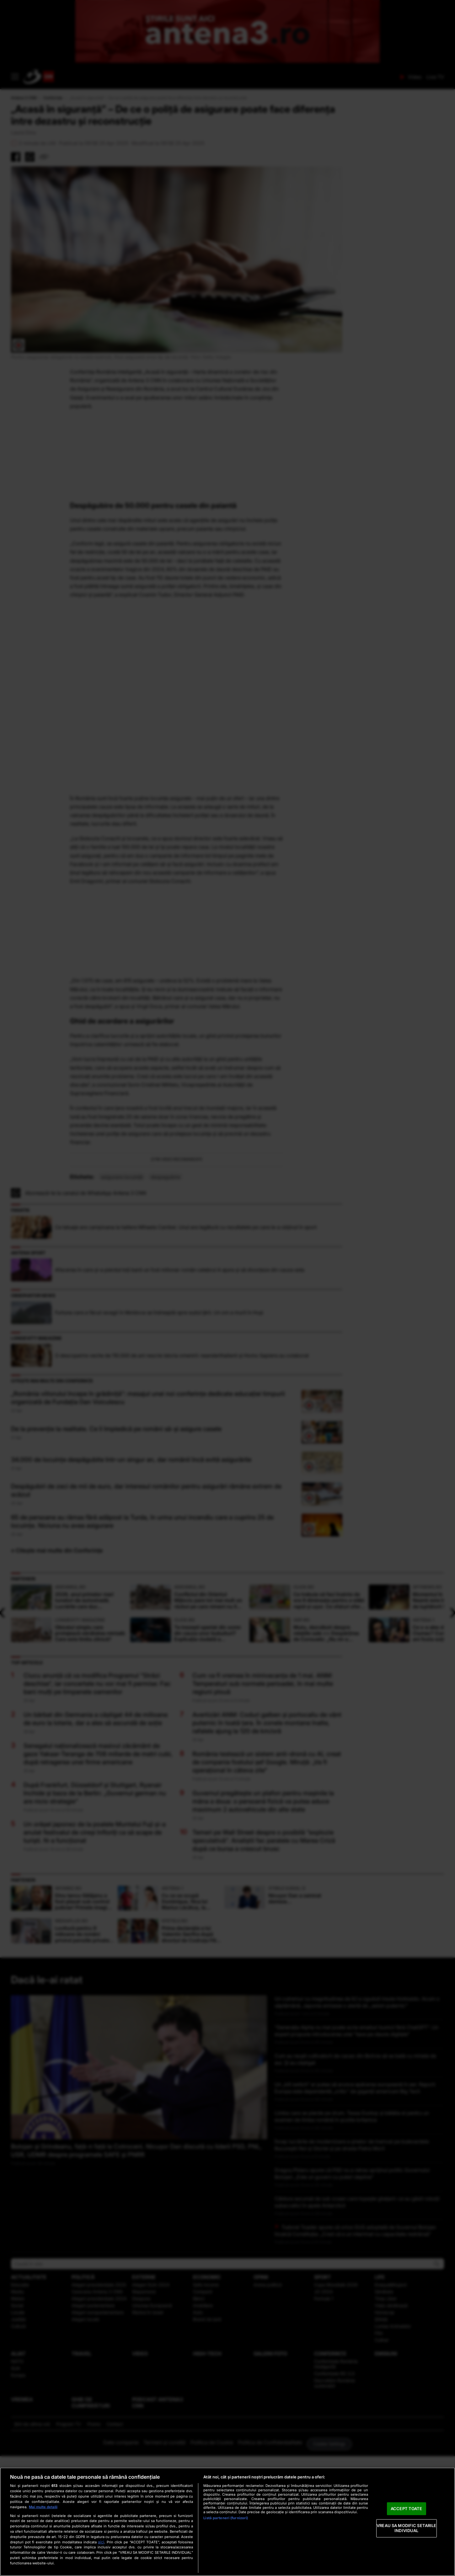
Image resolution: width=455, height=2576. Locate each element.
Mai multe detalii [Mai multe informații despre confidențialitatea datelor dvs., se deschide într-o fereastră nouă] (43, 2507)
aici (101, 2542)
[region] (227, 2521)
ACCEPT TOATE (406, 2508)
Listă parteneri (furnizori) (225, 2518)
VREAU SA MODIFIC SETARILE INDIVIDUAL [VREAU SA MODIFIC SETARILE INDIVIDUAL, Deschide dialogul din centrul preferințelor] (406, 2528)
